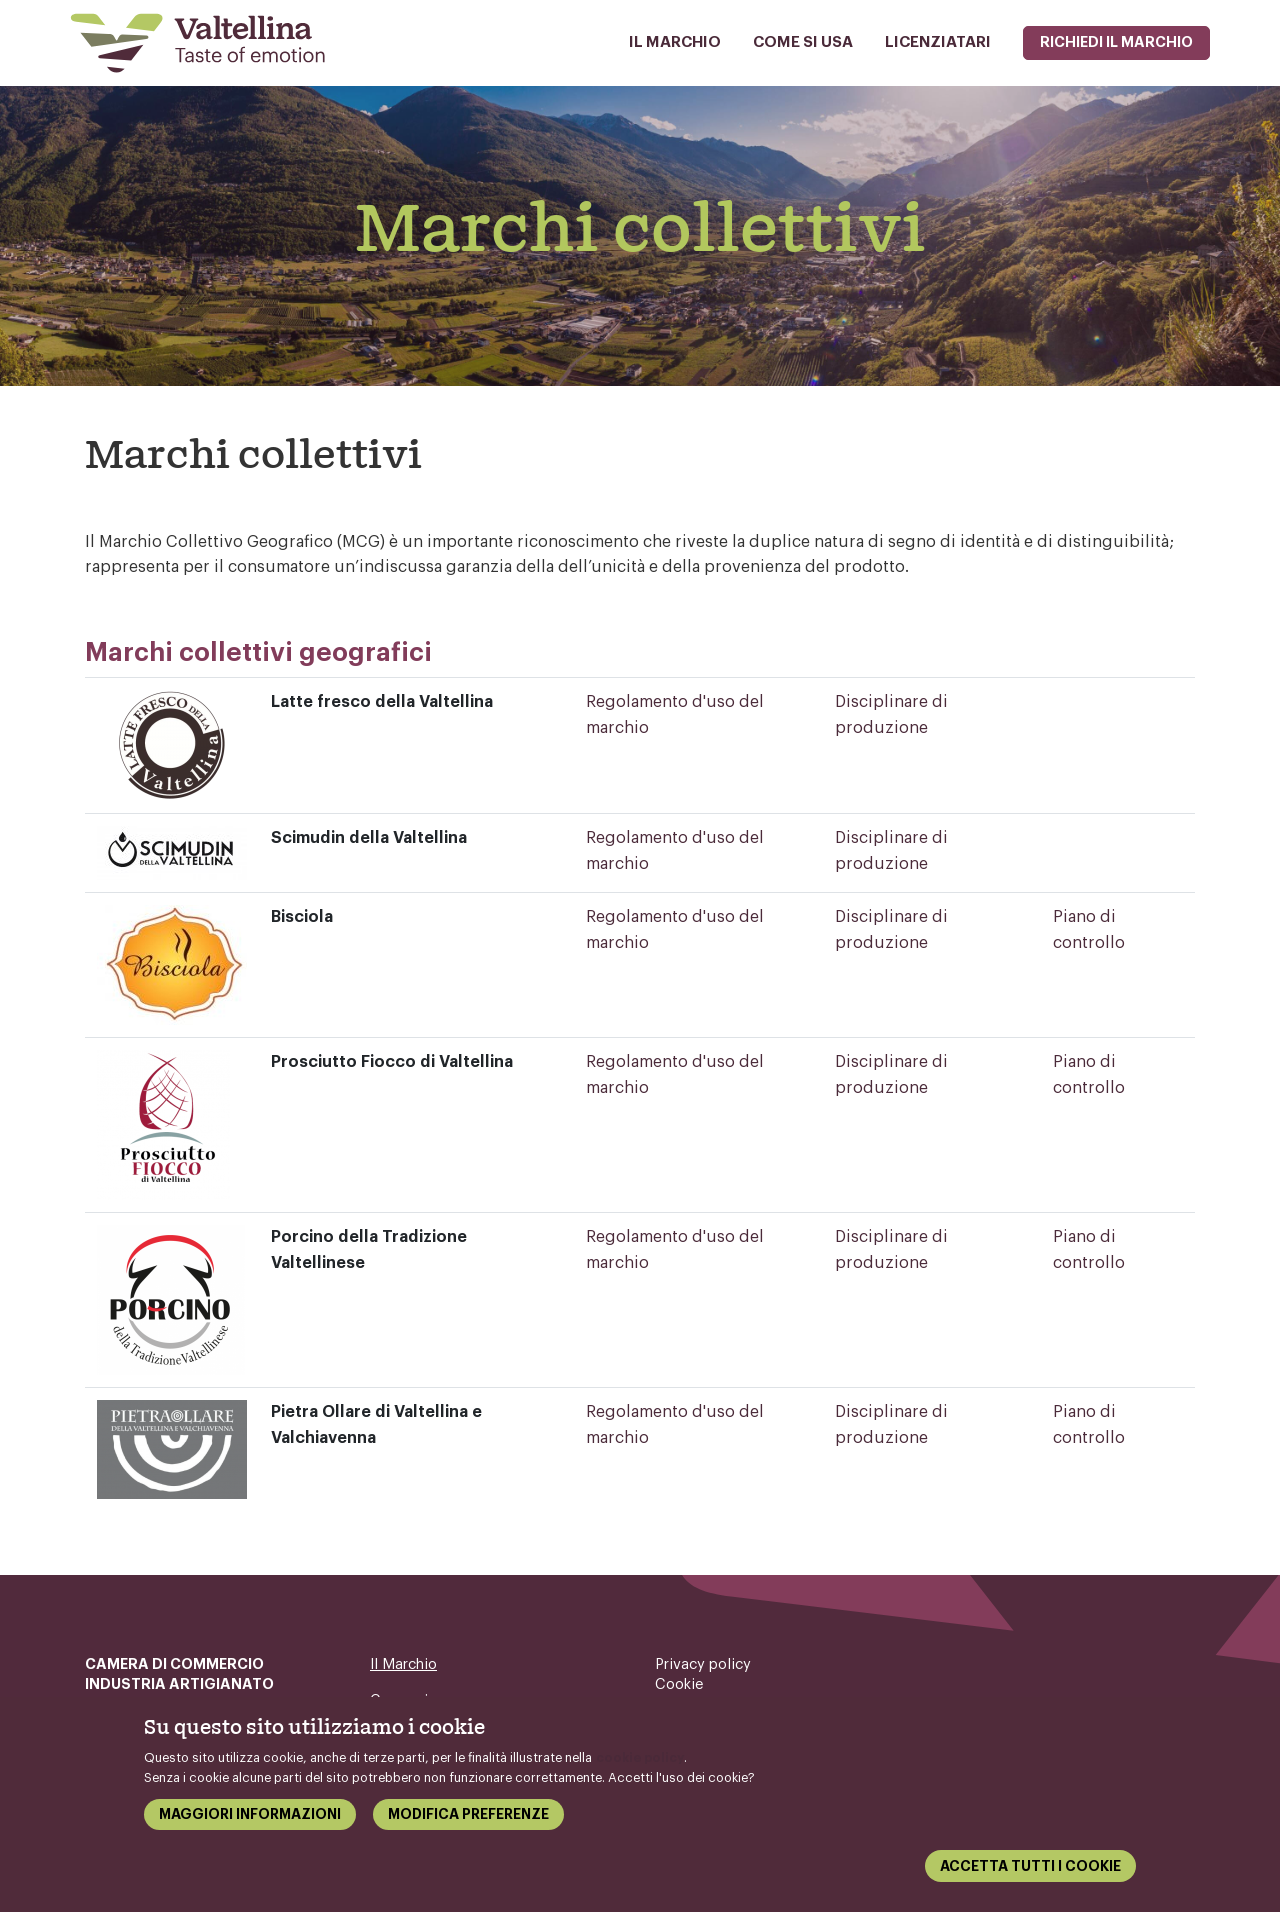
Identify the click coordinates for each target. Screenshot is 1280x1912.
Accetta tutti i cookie (1030, 1873)
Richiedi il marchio (1116, 42)
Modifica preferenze (468, 1821)
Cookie (679, 1684)
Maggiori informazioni (250, 1821)
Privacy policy (703, 1664)
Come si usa (803, 42)
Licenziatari (938, 42)
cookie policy (640, 1764)
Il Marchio (675, 42)
